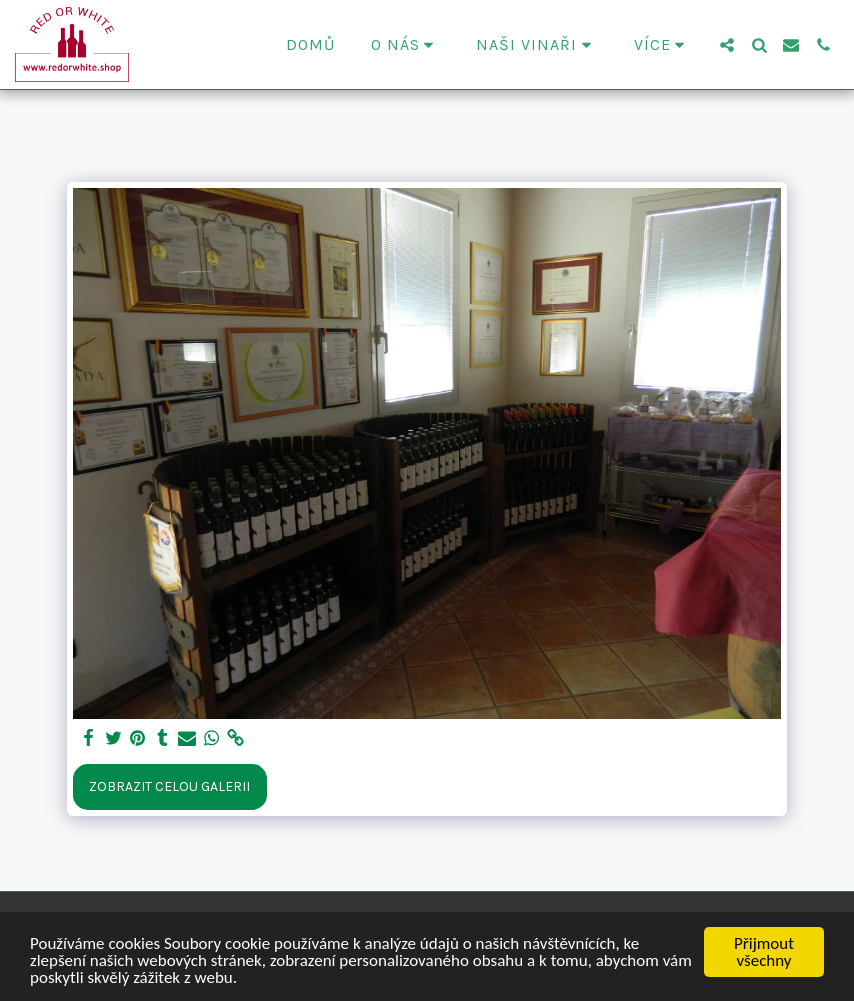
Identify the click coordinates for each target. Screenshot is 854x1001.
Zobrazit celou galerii (169, 786)
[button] (406, 45)
